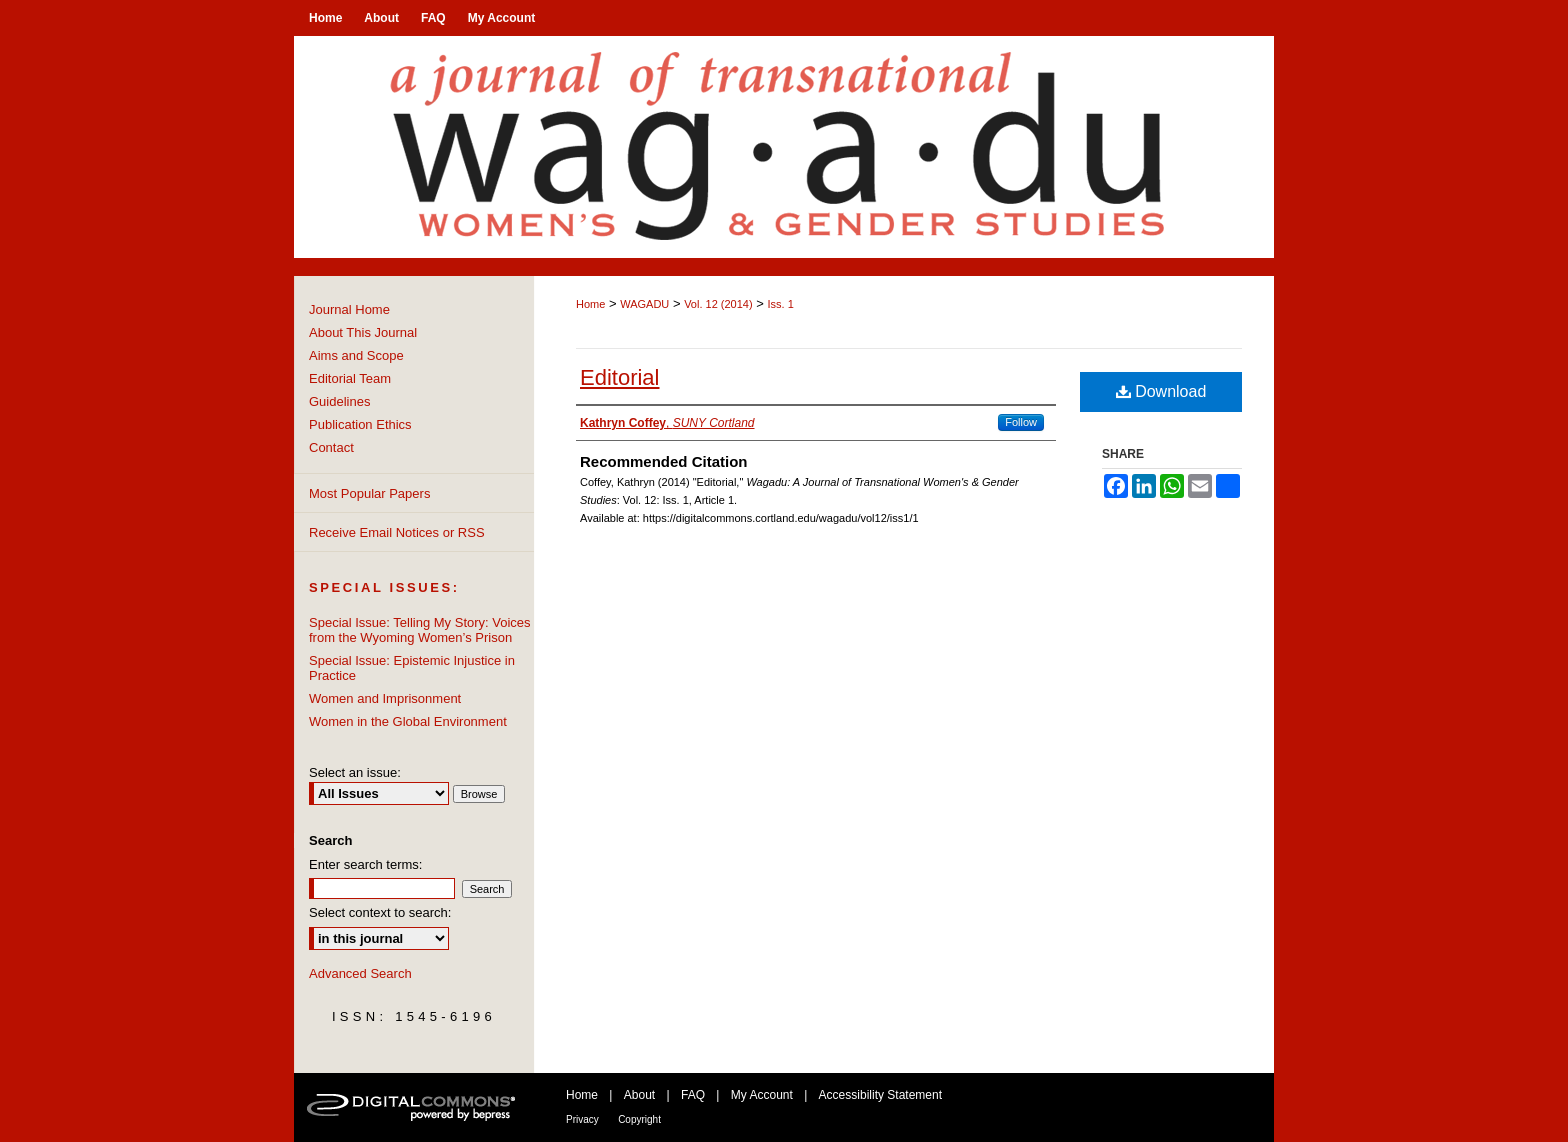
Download (1161, 391)
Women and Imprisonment (385, 698)
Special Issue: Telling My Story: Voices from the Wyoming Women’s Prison (420, 630)
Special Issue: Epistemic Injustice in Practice (412, 668)
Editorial (619, 377)
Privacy (582, 1119)
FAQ (693, 1095)
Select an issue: (355, 772)
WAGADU (644, 304)
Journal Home (349, 309)
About (639, 1095)
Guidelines (339, 401)
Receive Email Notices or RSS (397, 532)
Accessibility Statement (880, 1095)
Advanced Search (360, 973)
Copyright (639, 1119)
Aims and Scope (356, 355)
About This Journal (363, 332)
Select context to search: (380, 912)
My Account (762, 1095)
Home (590, 304)
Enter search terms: (365, 864)
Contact (331, 447)
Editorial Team (350, 378)
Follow (1021, 422)
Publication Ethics (360, 424)
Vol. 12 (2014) (718, 304)
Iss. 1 (780, 304)
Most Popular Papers (369, 493)
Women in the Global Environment (408, 721)
